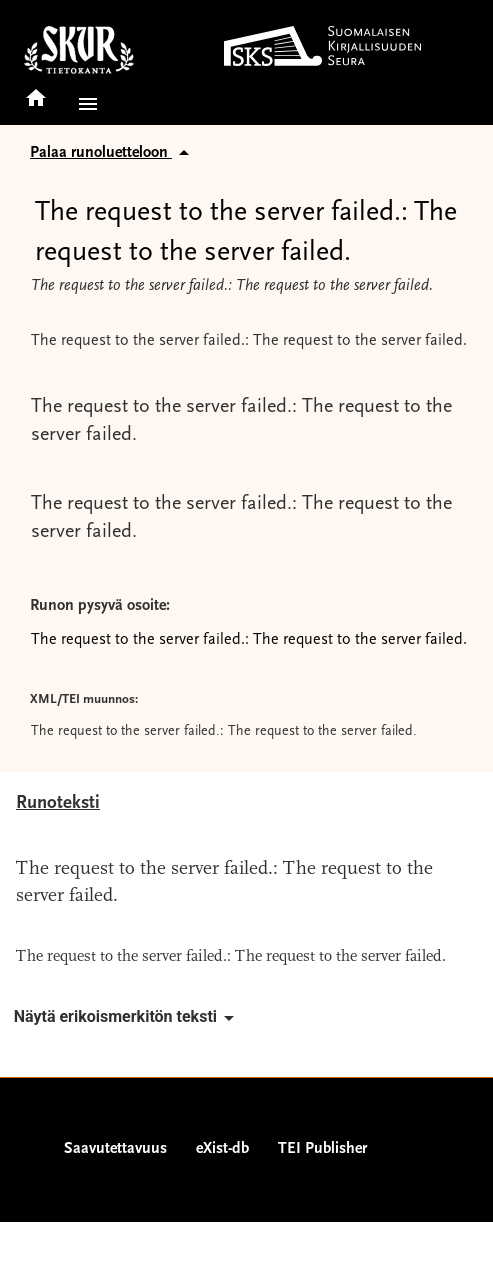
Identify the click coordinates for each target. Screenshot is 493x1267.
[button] (84, 104)
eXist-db (222, 1149)
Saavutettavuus (115, 1149)
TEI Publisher (322, 1149)
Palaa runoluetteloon (113, 153)
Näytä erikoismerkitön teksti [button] (127, 1018)
